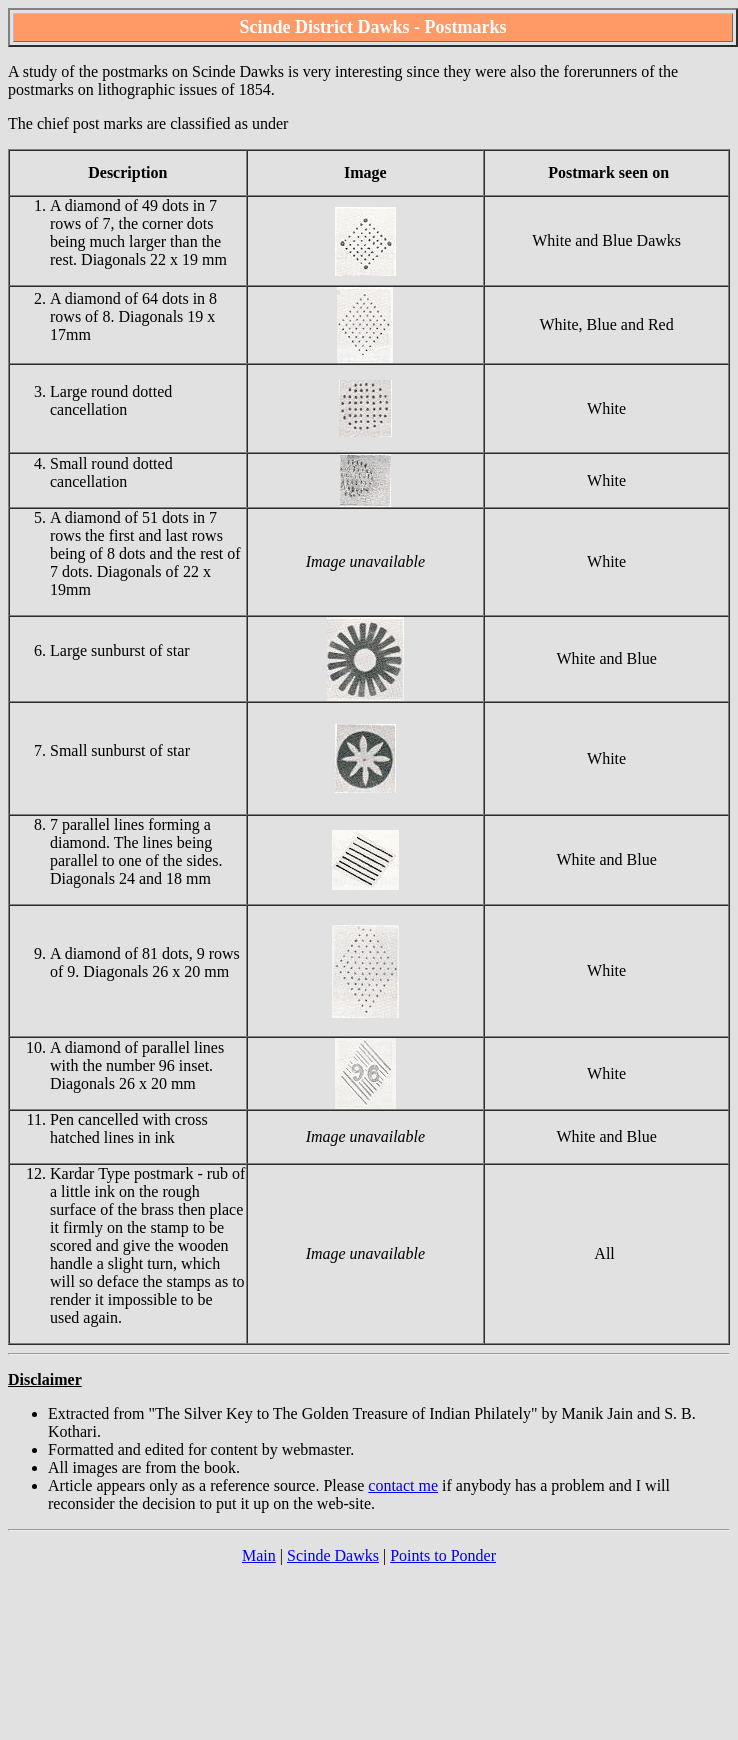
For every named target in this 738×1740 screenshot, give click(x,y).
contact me (403, 1485)
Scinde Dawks (333, 1555)
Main (259, 1555)
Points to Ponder (443, 1555)
